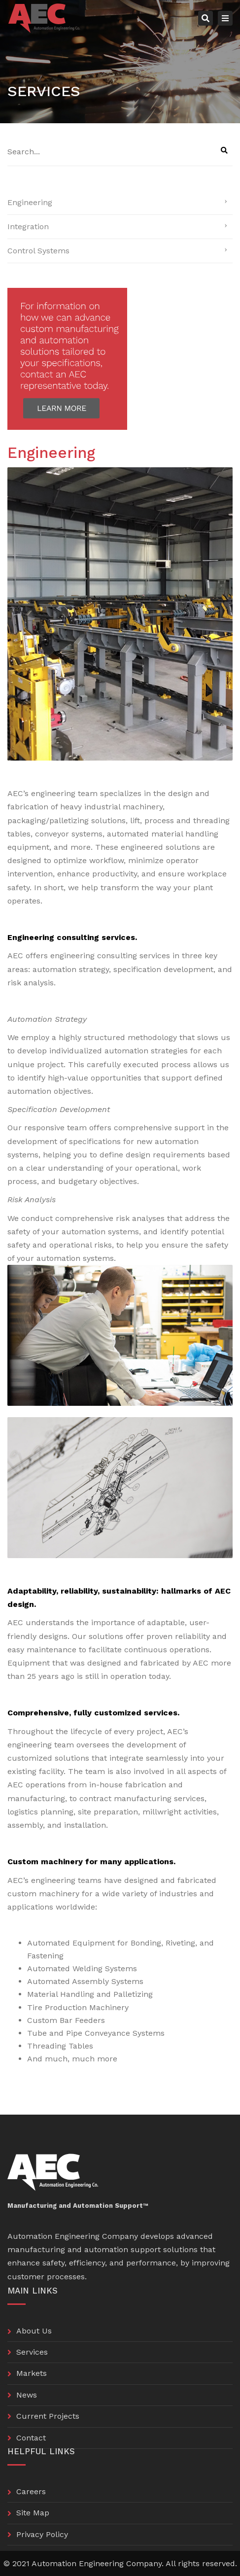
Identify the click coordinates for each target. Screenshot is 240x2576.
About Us (34, 2330)
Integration (28, 226)
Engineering (29, 202)
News (26, 2395)
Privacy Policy (42, 2534)
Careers (31, 2491)
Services (32, 2352)
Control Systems (38, 250)
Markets (31, 2373)
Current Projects (47, 2416)
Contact (31, 2437)
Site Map (32, 2512)
